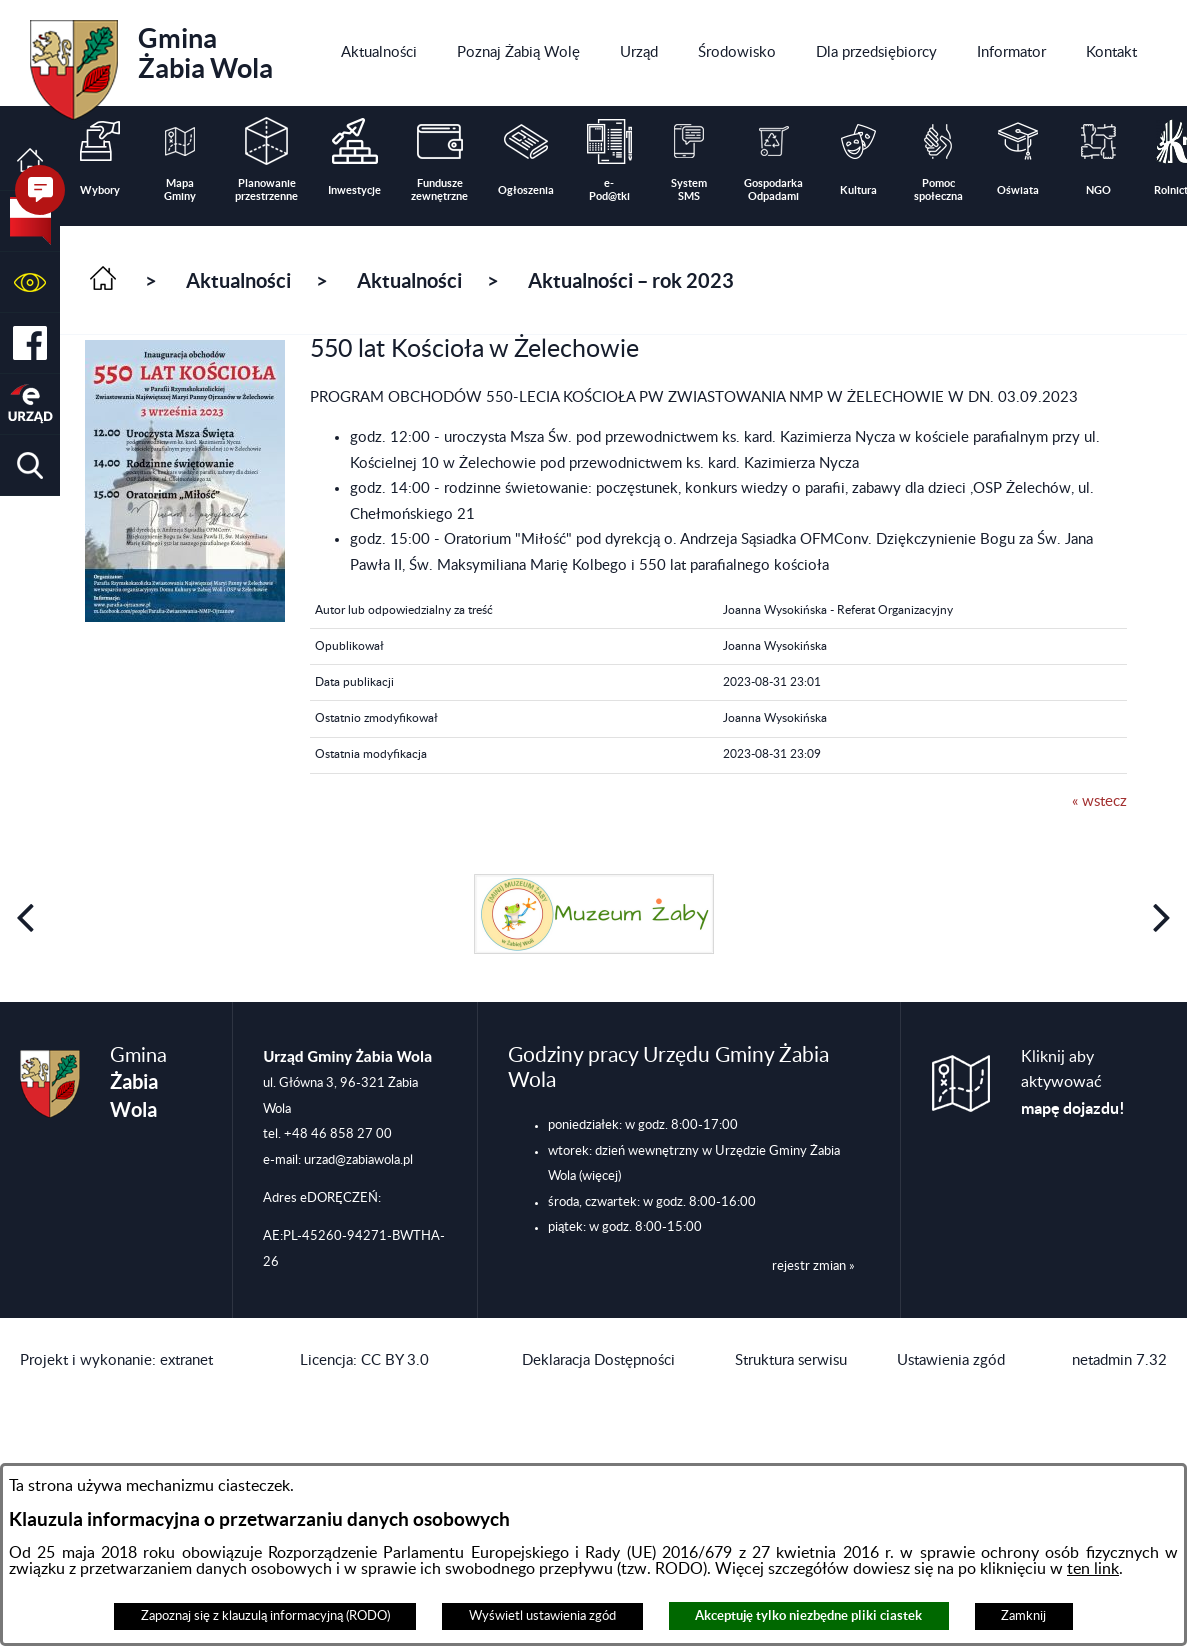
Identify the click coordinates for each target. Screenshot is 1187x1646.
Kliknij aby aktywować (1073, 1083)
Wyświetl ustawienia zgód (542, 1616)
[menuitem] (379, 53)
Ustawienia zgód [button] (951, 1360)
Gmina (151, 63)
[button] (30, 282)
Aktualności (238, 280)
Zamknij (1023, 1616)
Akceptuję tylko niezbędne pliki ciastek (808, 1615)
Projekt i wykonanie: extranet (116, 1360)
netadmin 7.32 (1119, 1360)
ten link (1093, 1569)
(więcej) (600, 1176)
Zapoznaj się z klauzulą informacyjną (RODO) (265, 1616)
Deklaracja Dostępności (598, 1360)
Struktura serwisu (791, 1360)
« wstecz (1099, 801)
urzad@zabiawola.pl (358, 1160)
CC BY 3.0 (395, 1360)
